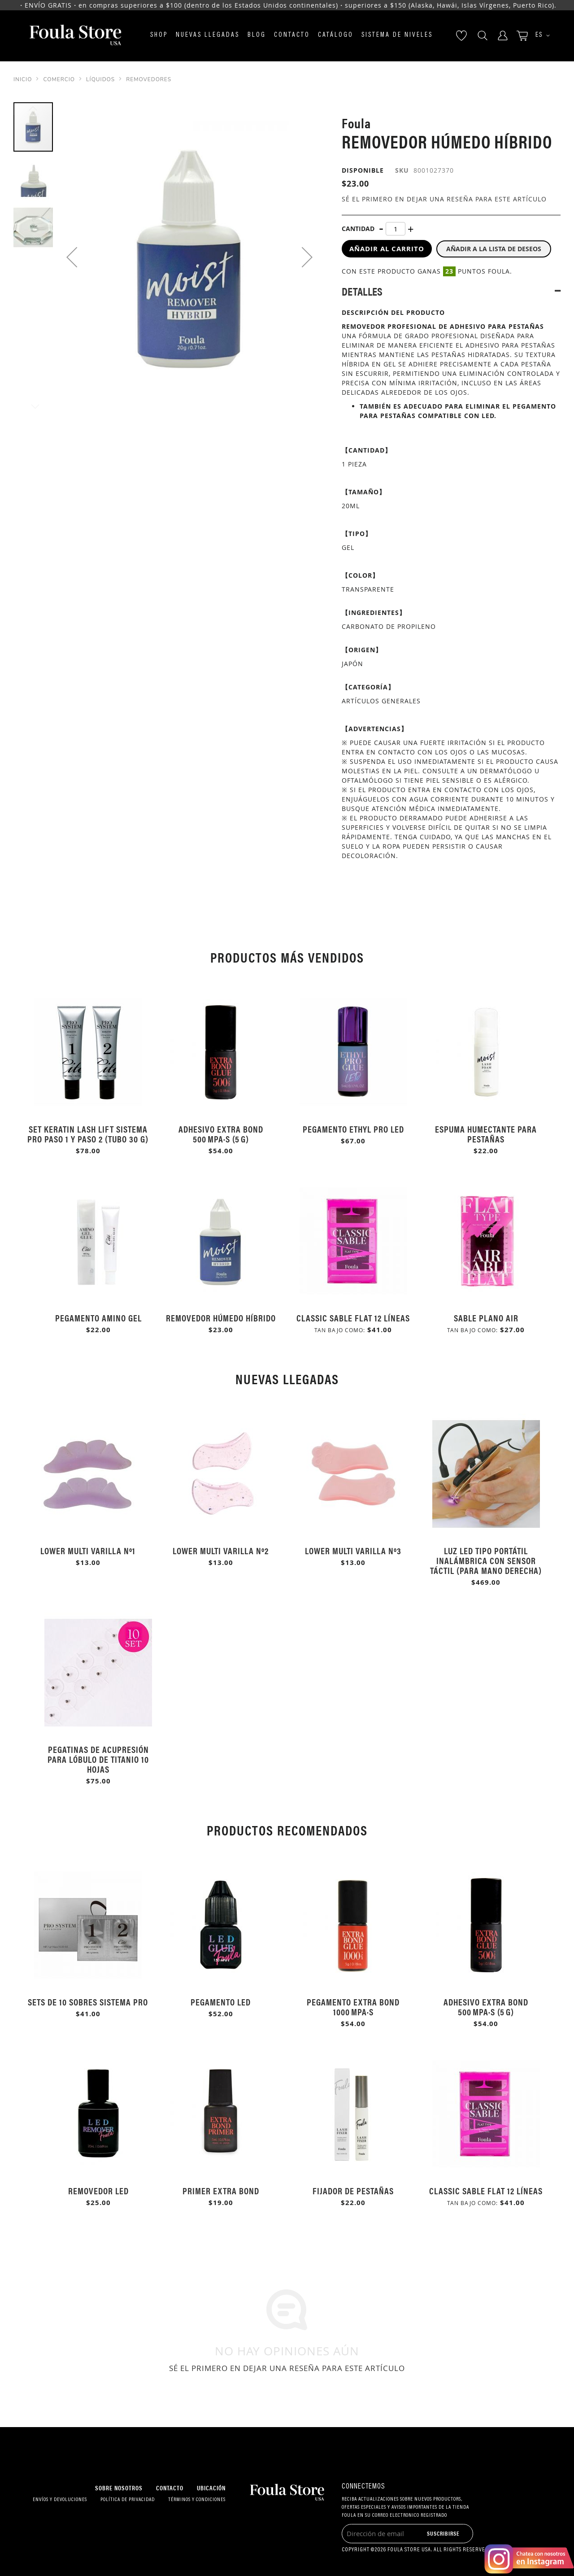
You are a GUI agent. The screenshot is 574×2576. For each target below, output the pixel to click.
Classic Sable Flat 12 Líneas (353, 1317)
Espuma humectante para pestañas (486, 1133)
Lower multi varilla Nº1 (87, 1550)
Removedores (148, 79)
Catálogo (335, 35)
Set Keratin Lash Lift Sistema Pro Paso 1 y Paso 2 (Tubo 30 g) (87, 1133)
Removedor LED (98, 2190)
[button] (539, 36)
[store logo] (75, 36)
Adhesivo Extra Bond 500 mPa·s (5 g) (220, 1133)
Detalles (362, 290)
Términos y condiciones (197, 2499)
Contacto (292, 35)
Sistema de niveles (397, 35)
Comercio (59, 79)
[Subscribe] (443, 2533)
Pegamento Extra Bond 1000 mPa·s (353, 2006)
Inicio (22, 79)
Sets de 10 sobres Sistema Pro (88, 2001)
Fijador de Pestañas (353, 2190)
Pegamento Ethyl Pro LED (353, 1128)
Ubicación (211, 2487)
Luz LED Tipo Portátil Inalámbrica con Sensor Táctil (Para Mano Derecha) (486, 1560)
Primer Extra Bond (221, 2190)
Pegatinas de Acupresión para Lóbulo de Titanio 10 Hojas (98, 1759)
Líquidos (100, 79)
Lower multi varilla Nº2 (221, 1550)
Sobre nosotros (119, 2487)
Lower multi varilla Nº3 (353, 1550)
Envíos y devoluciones (60, 2499)
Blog (257, 35)
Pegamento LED (221, 2001)
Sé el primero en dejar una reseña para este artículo (444, 199)
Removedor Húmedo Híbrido (221, 1317)
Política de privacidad (127, 2499)
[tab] (451, 290)
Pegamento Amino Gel (98, 1317)
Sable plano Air (486, 1317)
